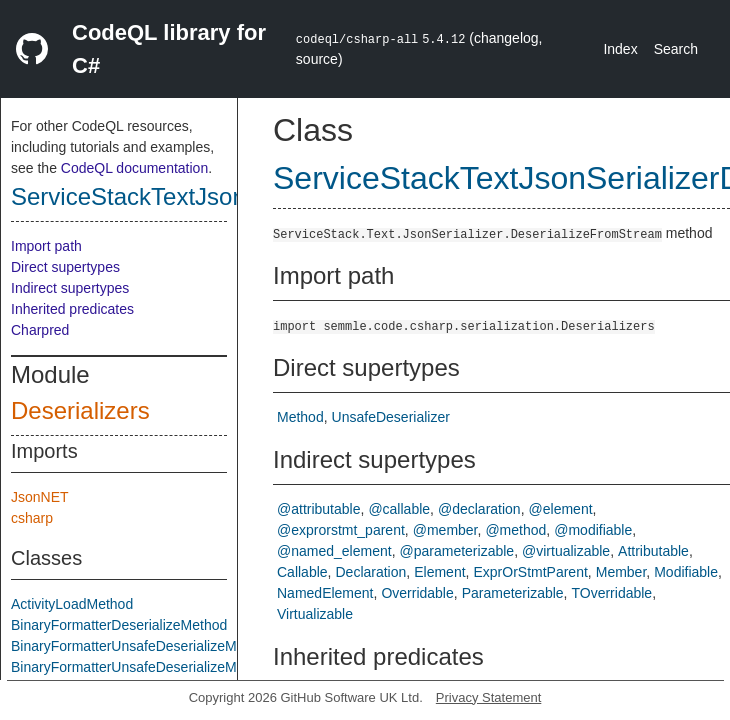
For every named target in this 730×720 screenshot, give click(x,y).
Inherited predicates (72, 309)
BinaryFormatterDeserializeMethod (119, 625)
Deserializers (80, 410)
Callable (302, 572)
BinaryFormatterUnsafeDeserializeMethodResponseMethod (196, 667)
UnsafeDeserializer (391, 417)
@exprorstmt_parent (341, 530)
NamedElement (325, 593)
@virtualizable (566, 551)
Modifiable (686, 572)
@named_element (334, 551)
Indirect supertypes (70, 288)
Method (300, 417)
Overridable (417, 593)
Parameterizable (513, 593)
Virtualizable (315, 614)
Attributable (653, 551)
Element (439, 572)
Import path (46, 246)
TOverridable (611, 593)
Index (620, 49)
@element (561, 509)
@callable (399, 509)
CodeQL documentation (134, 168)
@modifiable (593, 530)
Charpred (40, 330)
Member (621, 572)
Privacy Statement (489, 697)
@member (445, 530)
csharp (32, 518)
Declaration (370, 572)
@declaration (479, 509)
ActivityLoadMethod (72, 604)
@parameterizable (457, 551)
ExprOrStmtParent (530, 572)
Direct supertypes (65, 267)
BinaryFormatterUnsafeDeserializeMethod (141, 646)
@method (515, 530)
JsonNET (40, 497)
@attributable (318, 509)
